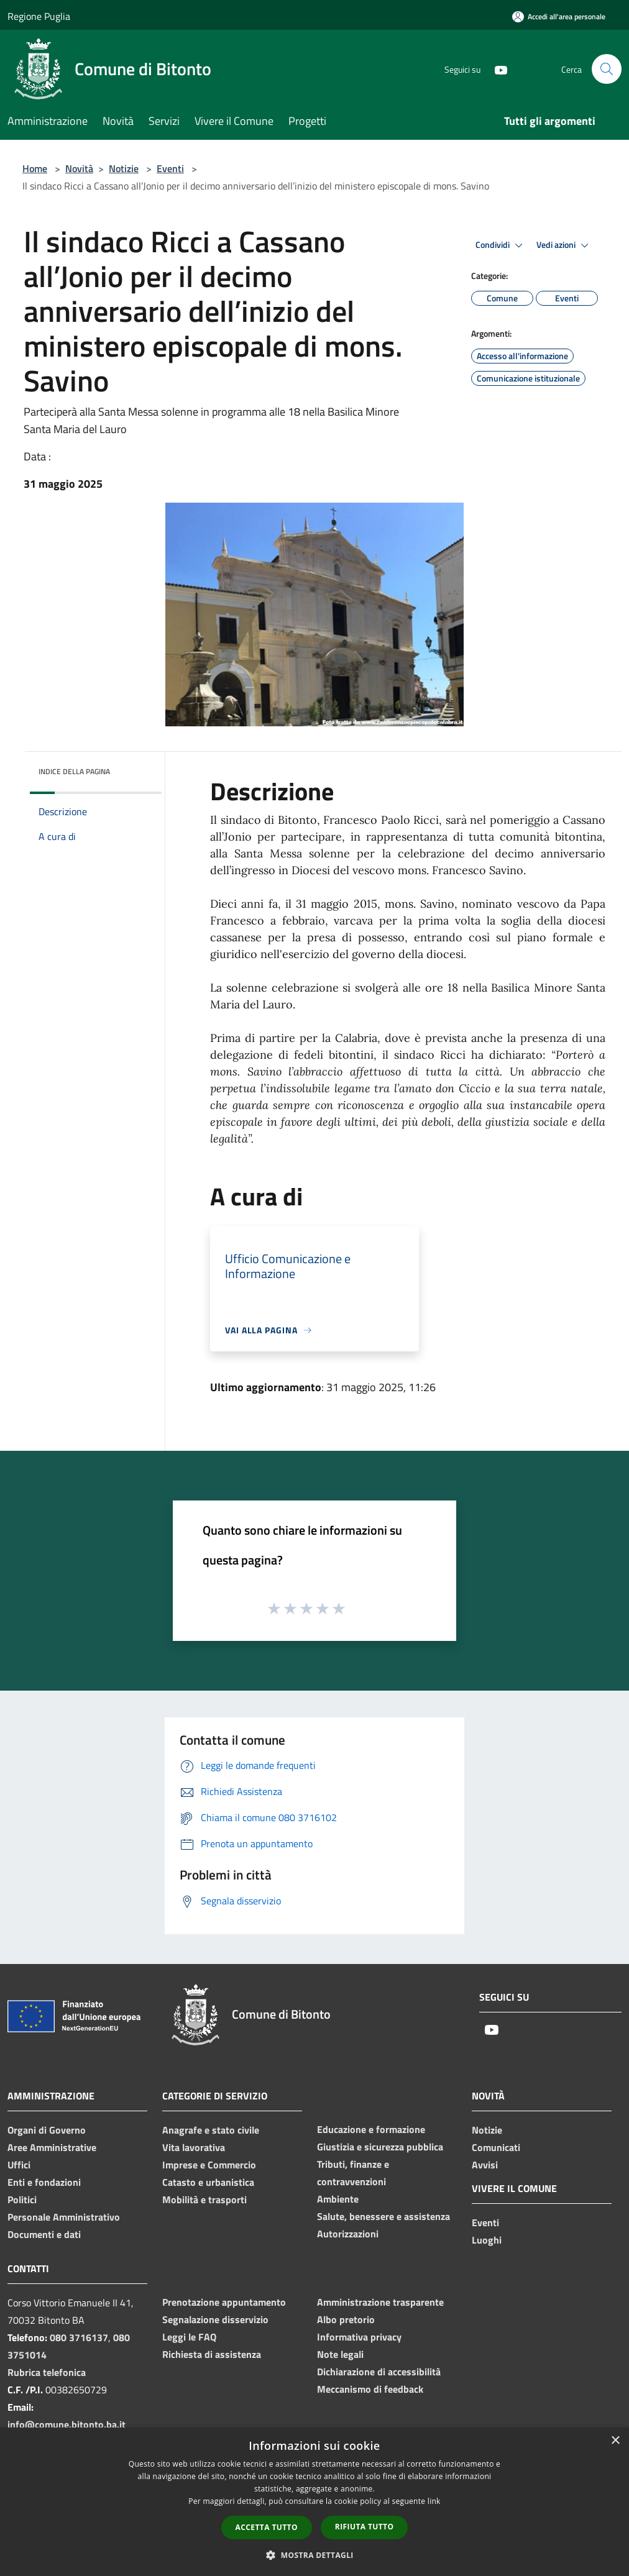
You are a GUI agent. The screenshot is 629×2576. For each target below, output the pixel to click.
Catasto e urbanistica (208, 2182)
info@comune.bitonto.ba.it (66, 2424)
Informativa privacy (359, 2336)
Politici (22, 2199)
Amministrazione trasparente (380, 2302)
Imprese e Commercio (209, 2164)
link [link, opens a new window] (434, 2501)
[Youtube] (496, 68)
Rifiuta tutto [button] (364, 2526)
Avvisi (485, 2164)
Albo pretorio (346, 2319)
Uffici (18, 2164)
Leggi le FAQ (189, 2336)
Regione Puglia (38, 16)
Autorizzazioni (348, 2233)
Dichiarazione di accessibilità (379, 2371)
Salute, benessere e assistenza (383, 2216)
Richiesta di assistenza (211, 2354)
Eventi (170, 168)
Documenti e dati (44, 2234)
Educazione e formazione (371, 2129)
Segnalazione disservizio (215, 2319)
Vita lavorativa (193, 2147)
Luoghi (487, 2239)
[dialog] (314, 2502)
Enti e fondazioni (44, 2182)
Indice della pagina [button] (74, 771)
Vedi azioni (564, 245)
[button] (314, 2555)
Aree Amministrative (51, 2147)
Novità (79, 168)
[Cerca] (607, 69)
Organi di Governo (46, 2129)
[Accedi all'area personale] (559, 16)
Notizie (124, 168)
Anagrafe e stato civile (210, 2129)
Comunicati (496, 2147)
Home (34, 168)
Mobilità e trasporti (204, 2199)
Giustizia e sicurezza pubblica (380, 2146)
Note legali (340, 2354)
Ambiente (338, 2198)
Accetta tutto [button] (267, 2527)
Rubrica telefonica (46, 2372)
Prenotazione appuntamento (224, 2302)
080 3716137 (79, 2337)
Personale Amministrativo (63, 2216)
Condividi (500, 245)
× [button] (615, 2441)
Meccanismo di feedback (370, 2389)
